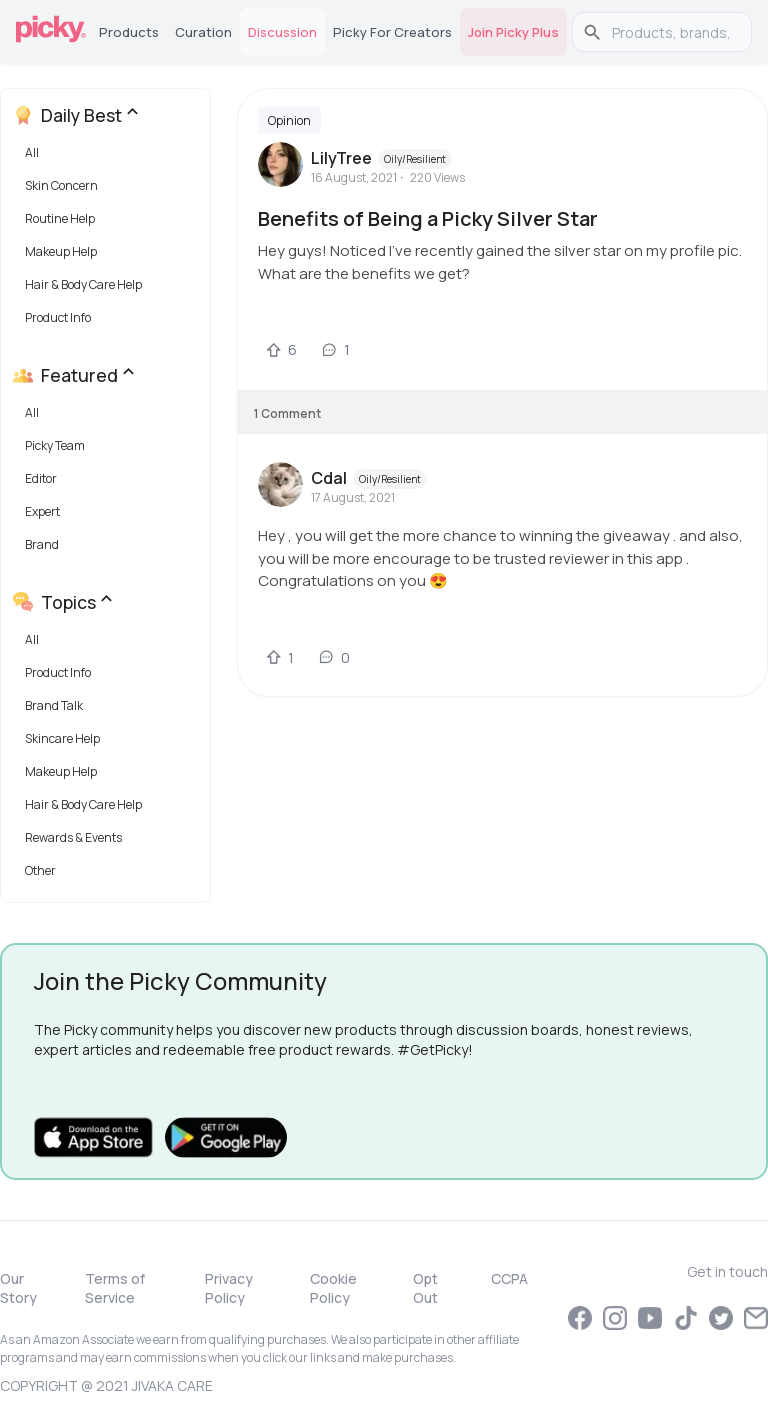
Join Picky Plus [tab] (513, 32)
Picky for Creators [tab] (392, 32)
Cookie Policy (333, 1288)
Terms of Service (115, 1288)
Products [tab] (129, 32)
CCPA (509, 1278)
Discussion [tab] (282, 32)
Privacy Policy (229, 1288)
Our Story (18, 1288)
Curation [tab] (203, 32)
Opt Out (425, 1288)
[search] (672, 32)
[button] (109, 157)
